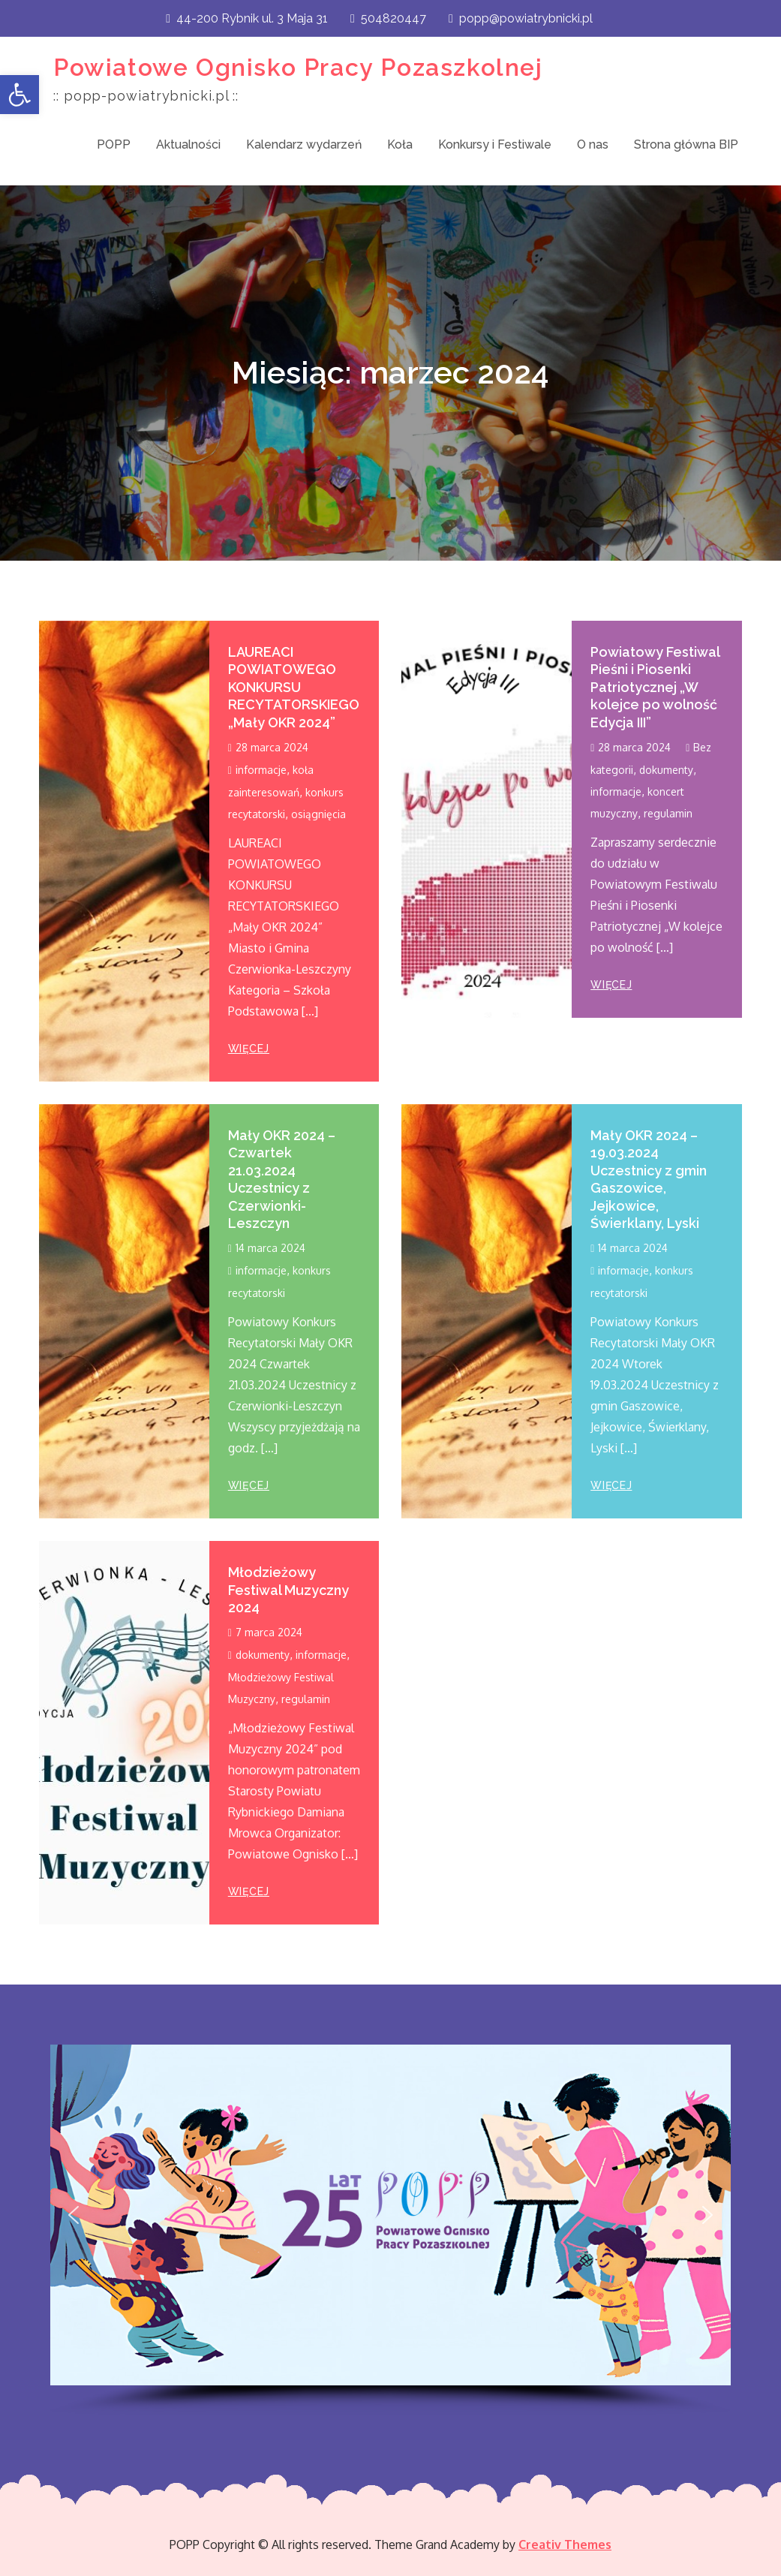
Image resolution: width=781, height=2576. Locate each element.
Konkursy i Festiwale (494, 144)
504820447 (388, 18)
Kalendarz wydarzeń (304, 144)
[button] (19, 94)
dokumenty (666, 769)
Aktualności (188, 144)
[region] (390, 2230)
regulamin (668, 813)
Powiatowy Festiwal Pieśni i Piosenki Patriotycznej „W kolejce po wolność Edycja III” (654, 687)
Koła (400, 144)
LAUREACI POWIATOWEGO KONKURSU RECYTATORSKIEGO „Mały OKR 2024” (293, 687)
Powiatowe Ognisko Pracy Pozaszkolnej (298, 67)
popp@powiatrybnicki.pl (521, 18)
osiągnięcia (318, 814)
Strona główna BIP (686, 144)
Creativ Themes (564, 2544)
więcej (248, 1049)
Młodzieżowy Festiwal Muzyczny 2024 (288, 1589)
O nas (592, 144)
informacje (261, 769)
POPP (114, 144)
